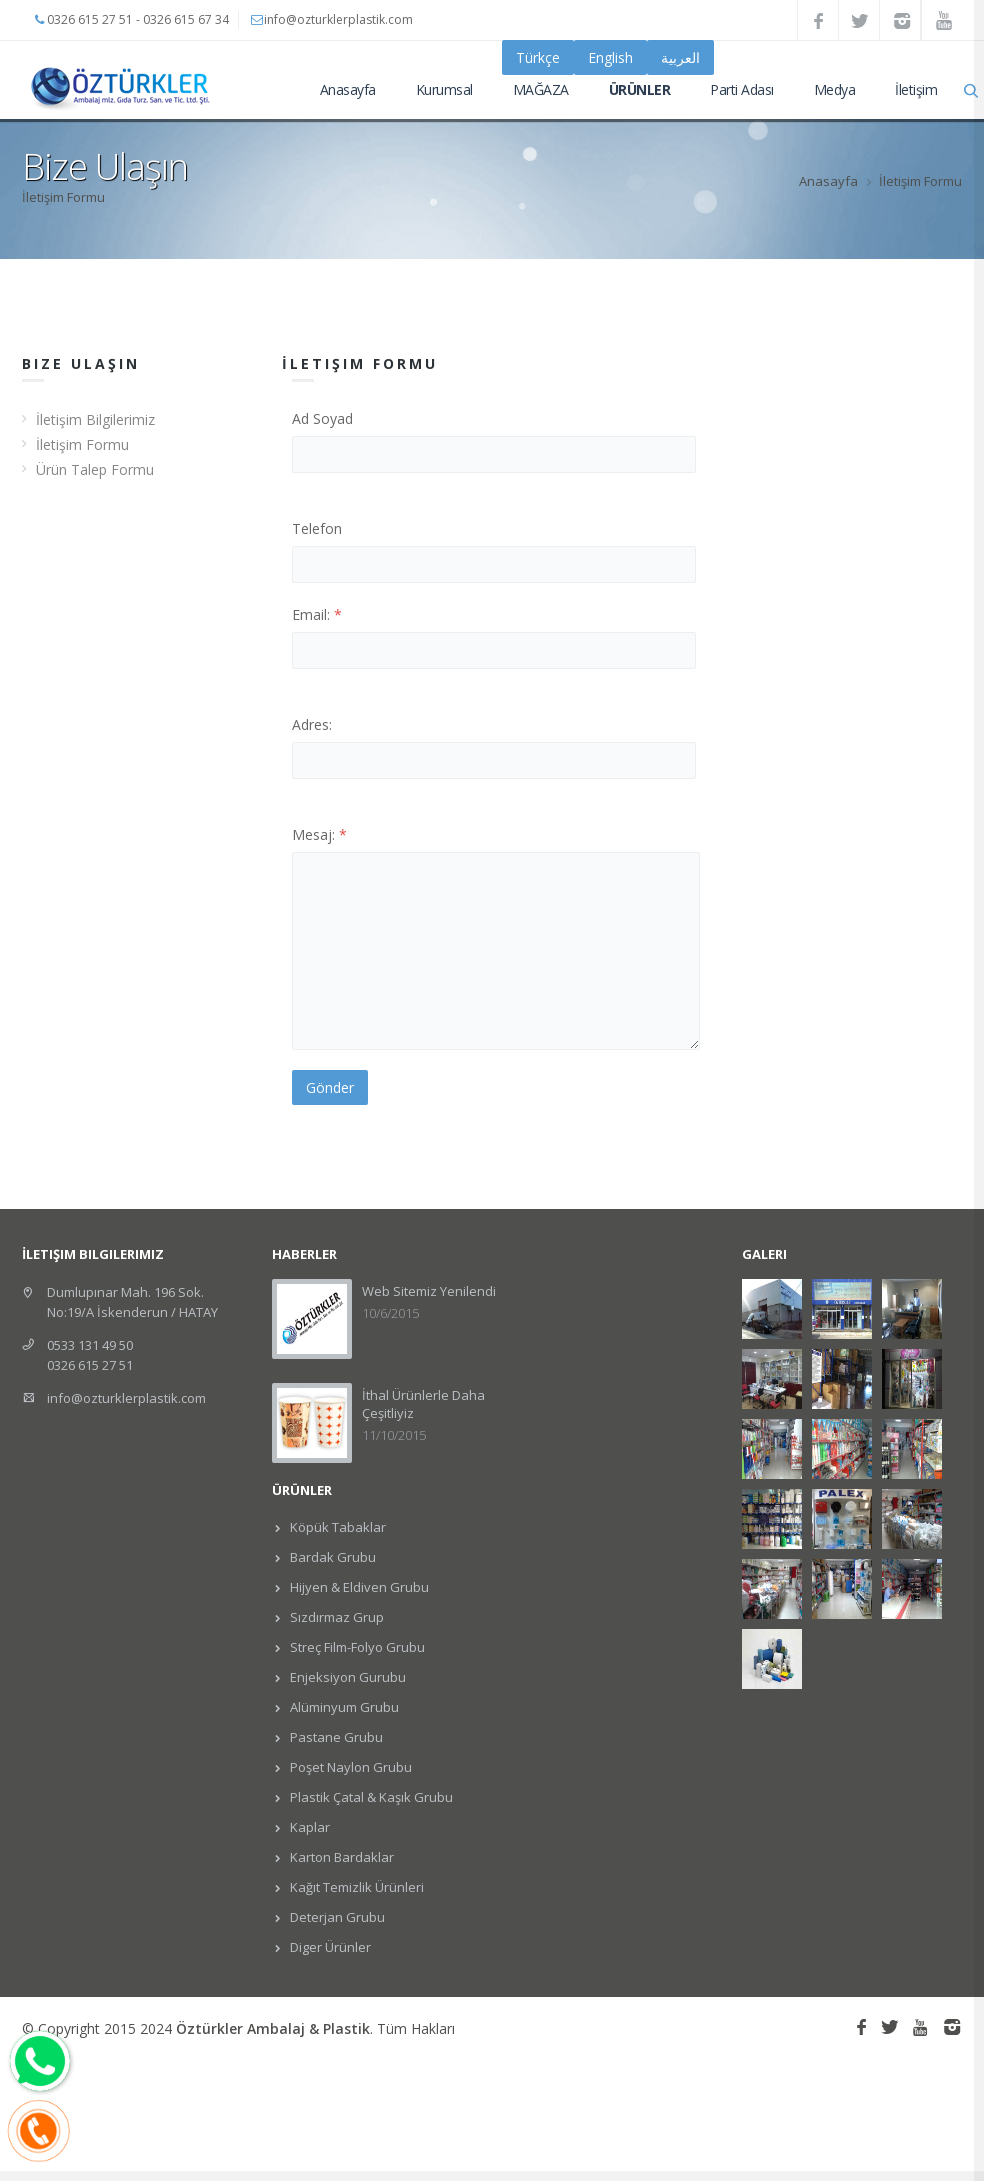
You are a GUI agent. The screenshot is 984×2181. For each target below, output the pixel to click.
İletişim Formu (82, 444)
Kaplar (308, 1827)
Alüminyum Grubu (343, 1707)
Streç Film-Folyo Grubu (356, 1647)
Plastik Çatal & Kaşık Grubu (370, 1797)
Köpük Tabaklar (336, 1527)
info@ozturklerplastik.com (126, 1398)
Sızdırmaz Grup (335, 1617)
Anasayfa (348, 89)
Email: (317, 614)
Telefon (317, 528)
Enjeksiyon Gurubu (346, 1677)
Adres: (312, 724)
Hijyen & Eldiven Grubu (358, 1587)
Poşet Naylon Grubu (349, 1767)
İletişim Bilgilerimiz (95, 419)
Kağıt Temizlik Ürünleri (355, 1887)
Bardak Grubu (331, 1557)
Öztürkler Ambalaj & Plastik (273, 2028)
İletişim (916, 89)
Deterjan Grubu (336, 1917)
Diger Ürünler (329, 1947)
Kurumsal (444, 89)
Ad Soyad (322, 418)
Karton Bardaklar (340, 1857)
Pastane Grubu (335, 1737)
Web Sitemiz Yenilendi (429, 1291)
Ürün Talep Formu (95, 469)
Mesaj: (319, 834)
